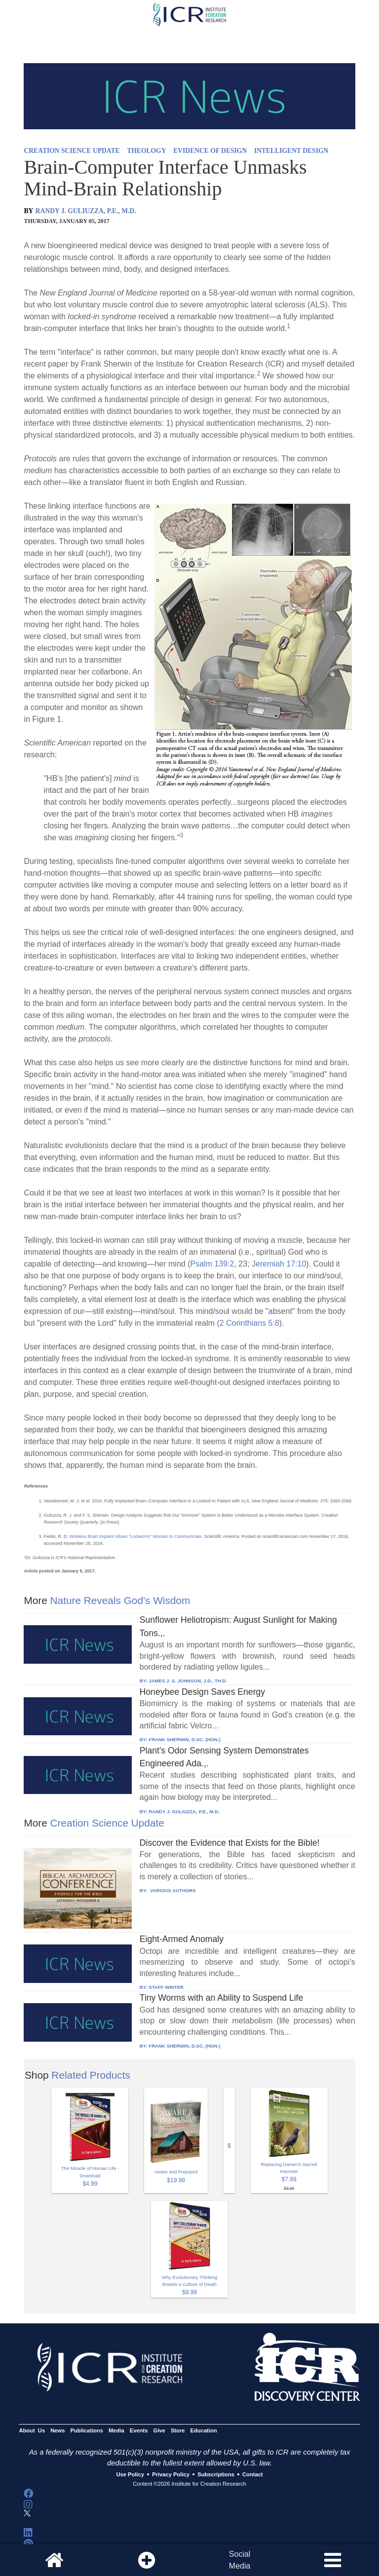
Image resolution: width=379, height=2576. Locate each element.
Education (203, 2430)
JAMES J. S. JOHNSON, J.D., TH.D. (188, 1680)
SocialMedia (240, 2560)
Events (139, 2430)
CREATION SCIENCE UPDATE (71, 150)
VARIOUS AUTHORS (172, 1890)
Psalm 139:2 (212, 1264)
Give (159, 2430)
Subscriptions (215, 2475)
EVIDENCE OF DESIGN (210, 150)
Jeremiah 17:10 (279, 1264)
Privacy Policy (171, 2475)
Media (116, 2430)
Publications (87, 2430)
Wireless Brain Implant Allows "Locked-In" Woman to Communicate (135, 1536)
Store (178, 2430)
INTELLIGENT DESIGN (291, 150)
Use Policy (130, 2475)
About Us (32, 2430)
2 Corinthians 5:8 (249, 1323)
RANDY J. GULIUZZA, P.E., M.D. (86, 211)
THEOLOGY (146, 150)
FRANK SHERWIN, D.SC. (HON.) (184, 1739)
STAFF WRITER (166, 1987)
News (57, 2430)
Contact (252, 2475)
